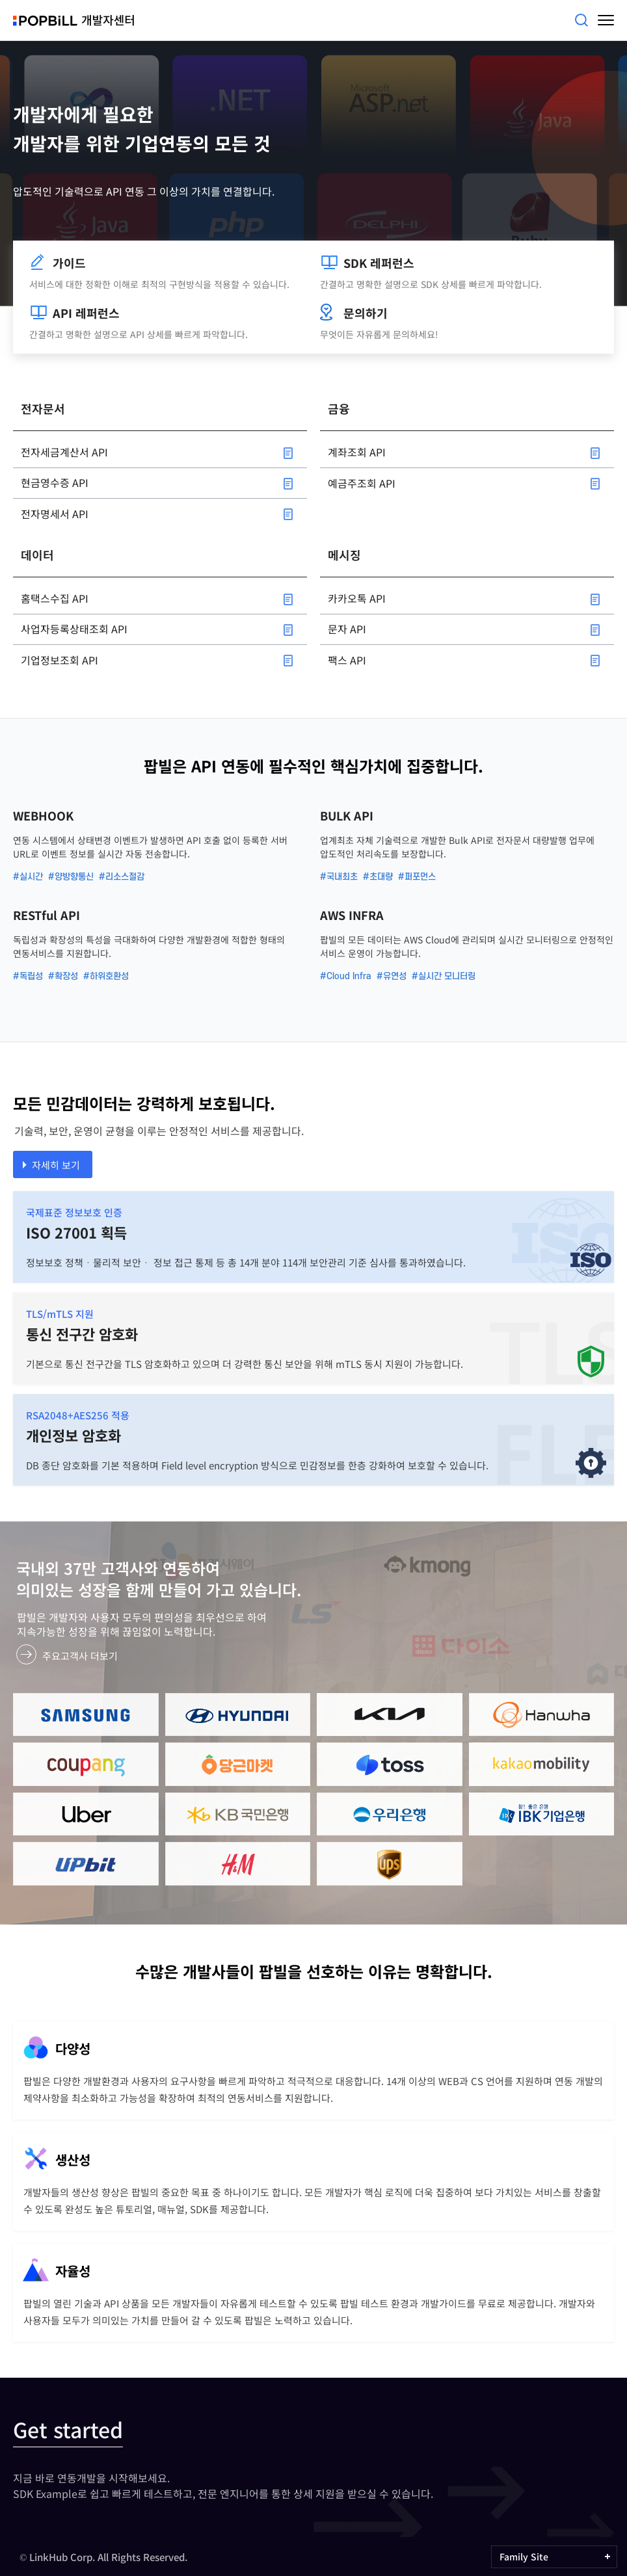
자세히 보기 (56, 1165)
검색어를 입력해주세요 (581, 20)
